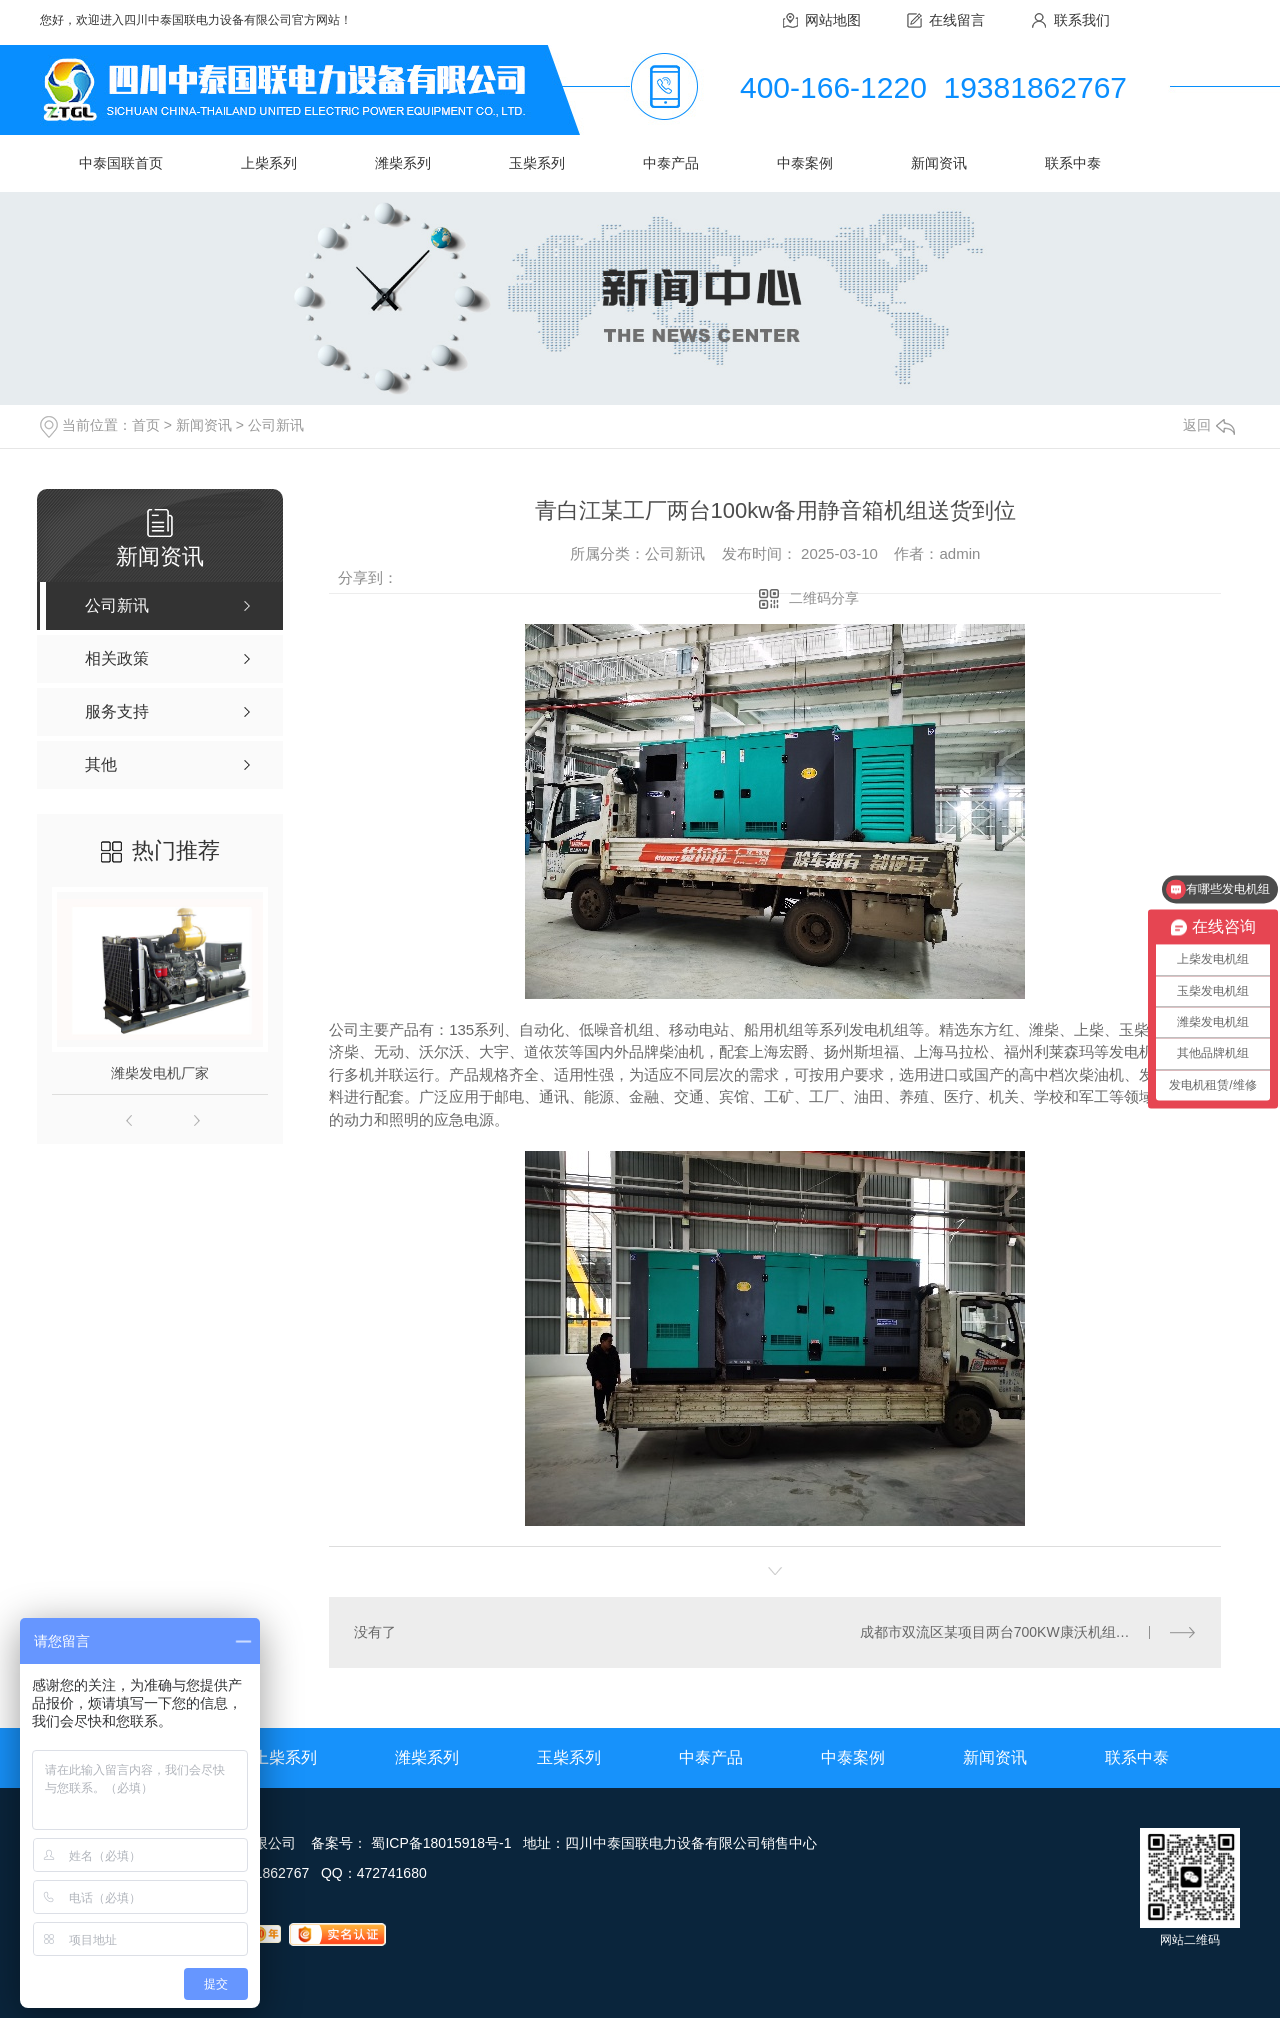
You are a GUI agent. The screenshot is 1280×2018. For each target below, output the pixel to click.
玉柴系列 (537, 163)
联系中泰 (1073, 163)
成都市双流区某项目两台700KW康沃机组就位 (1002, 1632)
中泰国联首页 (121, 163)
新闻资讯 (939, 163)
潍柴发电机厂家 (160, 1073)
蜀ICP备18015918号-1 (441, 1843)
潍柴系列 (403, 163)
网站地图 (833, 20)
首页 (146, 425)
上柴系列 (269, 163)
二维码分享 (824, 598)
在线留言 (957, 20)
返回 (1209, 425)
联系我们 (1082, 20)
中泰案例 (805, 163)
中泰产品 (671, 163)
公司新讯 (276, 425)
